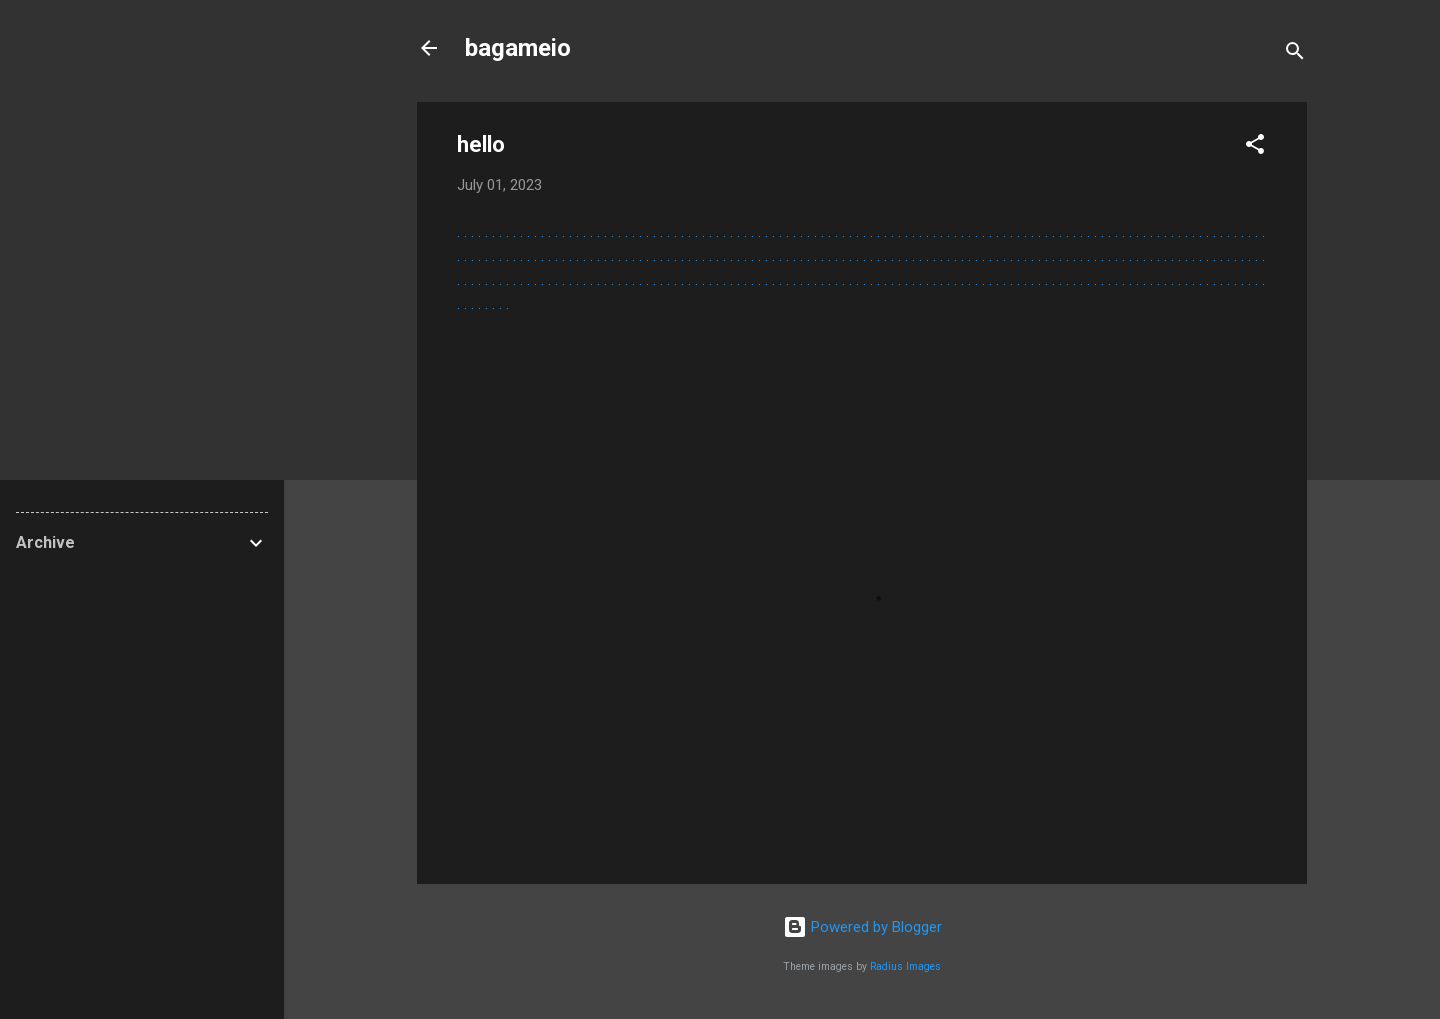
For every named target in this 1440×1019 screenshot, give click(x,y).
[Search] (1295, 54)
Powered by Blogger (862, 927)
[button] (1255, 147)
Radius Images (905, 966)
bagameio (518, 48)
